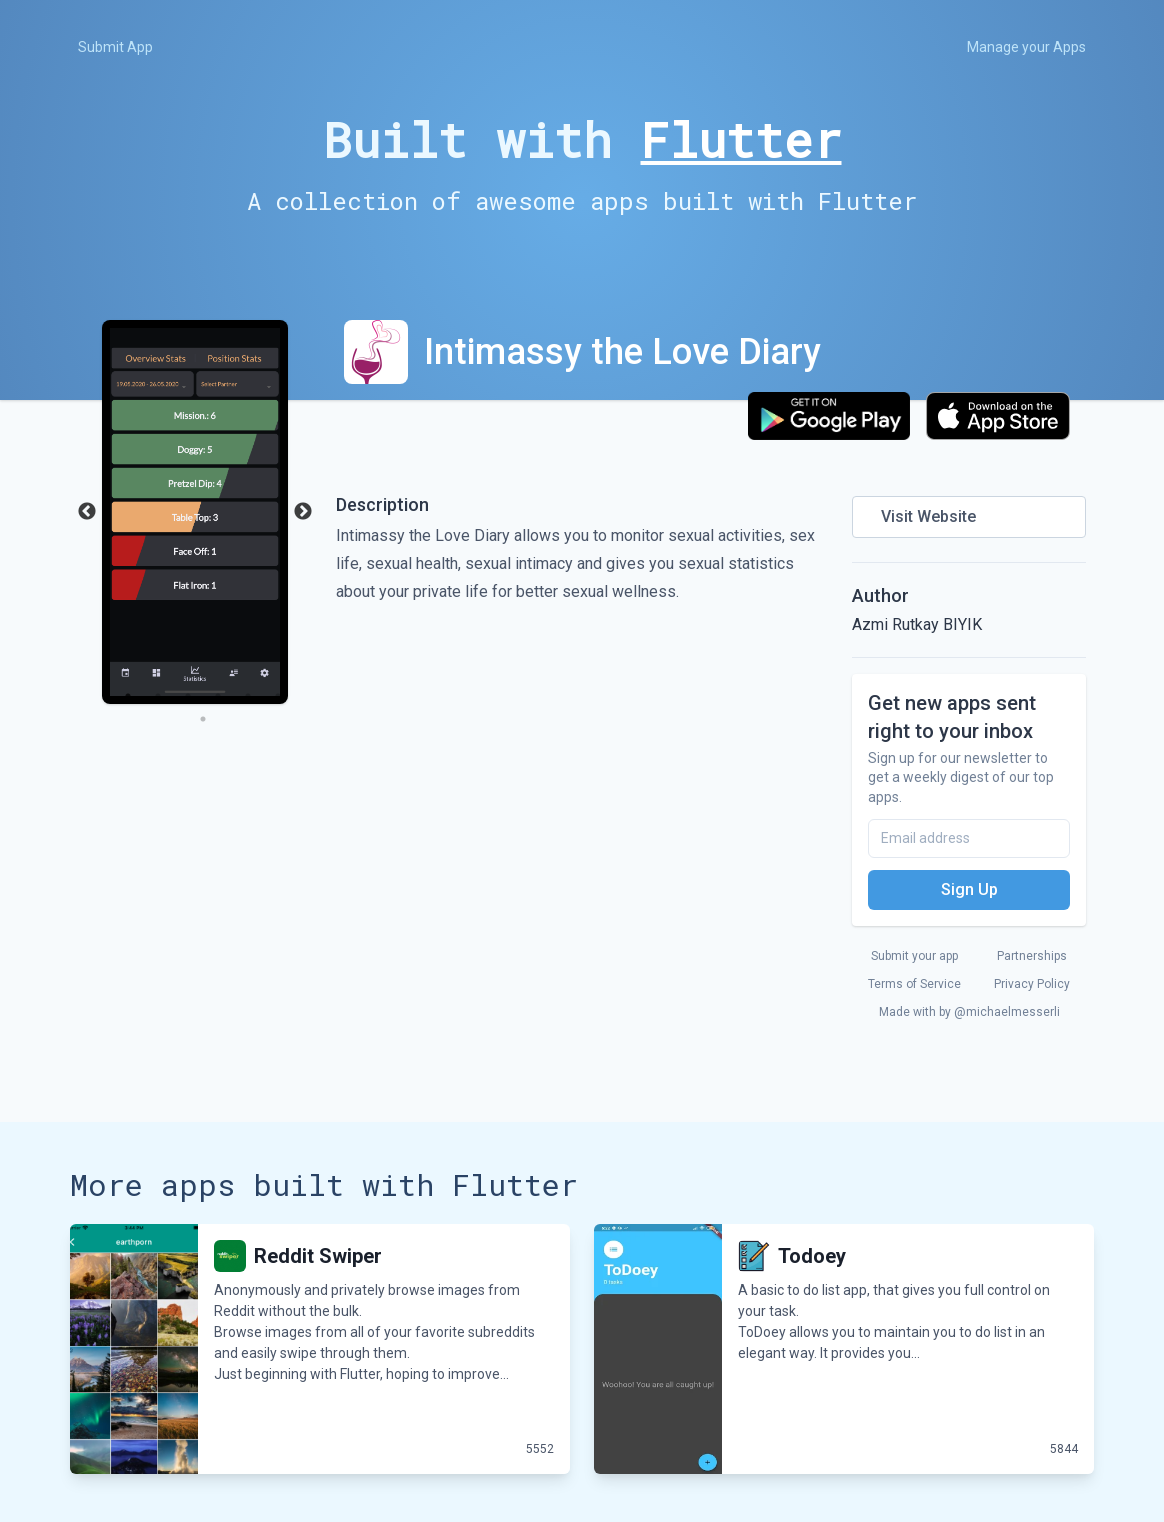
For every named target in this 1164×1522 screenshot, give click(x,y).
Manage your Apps (1026, 47)
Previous (87, 512)
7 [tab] (203, 719)
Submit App (115, 47)
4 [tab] (218, 696)
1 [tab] (128, 696)
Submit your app (914, 956)
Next (303, 512)
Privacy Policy (1032, 984)
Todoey (812, 1256)
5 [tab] (248, 696)
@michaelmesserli (1007, 1012)
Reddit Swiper (318, 1256)
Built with (582, 139)
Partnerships (1032, 956)
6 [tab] (278, 696)
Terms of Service (914, 984)
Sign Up (969, 889)
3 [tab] (188, 696)
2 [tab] (158, 696)
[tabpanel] (195, 512)
